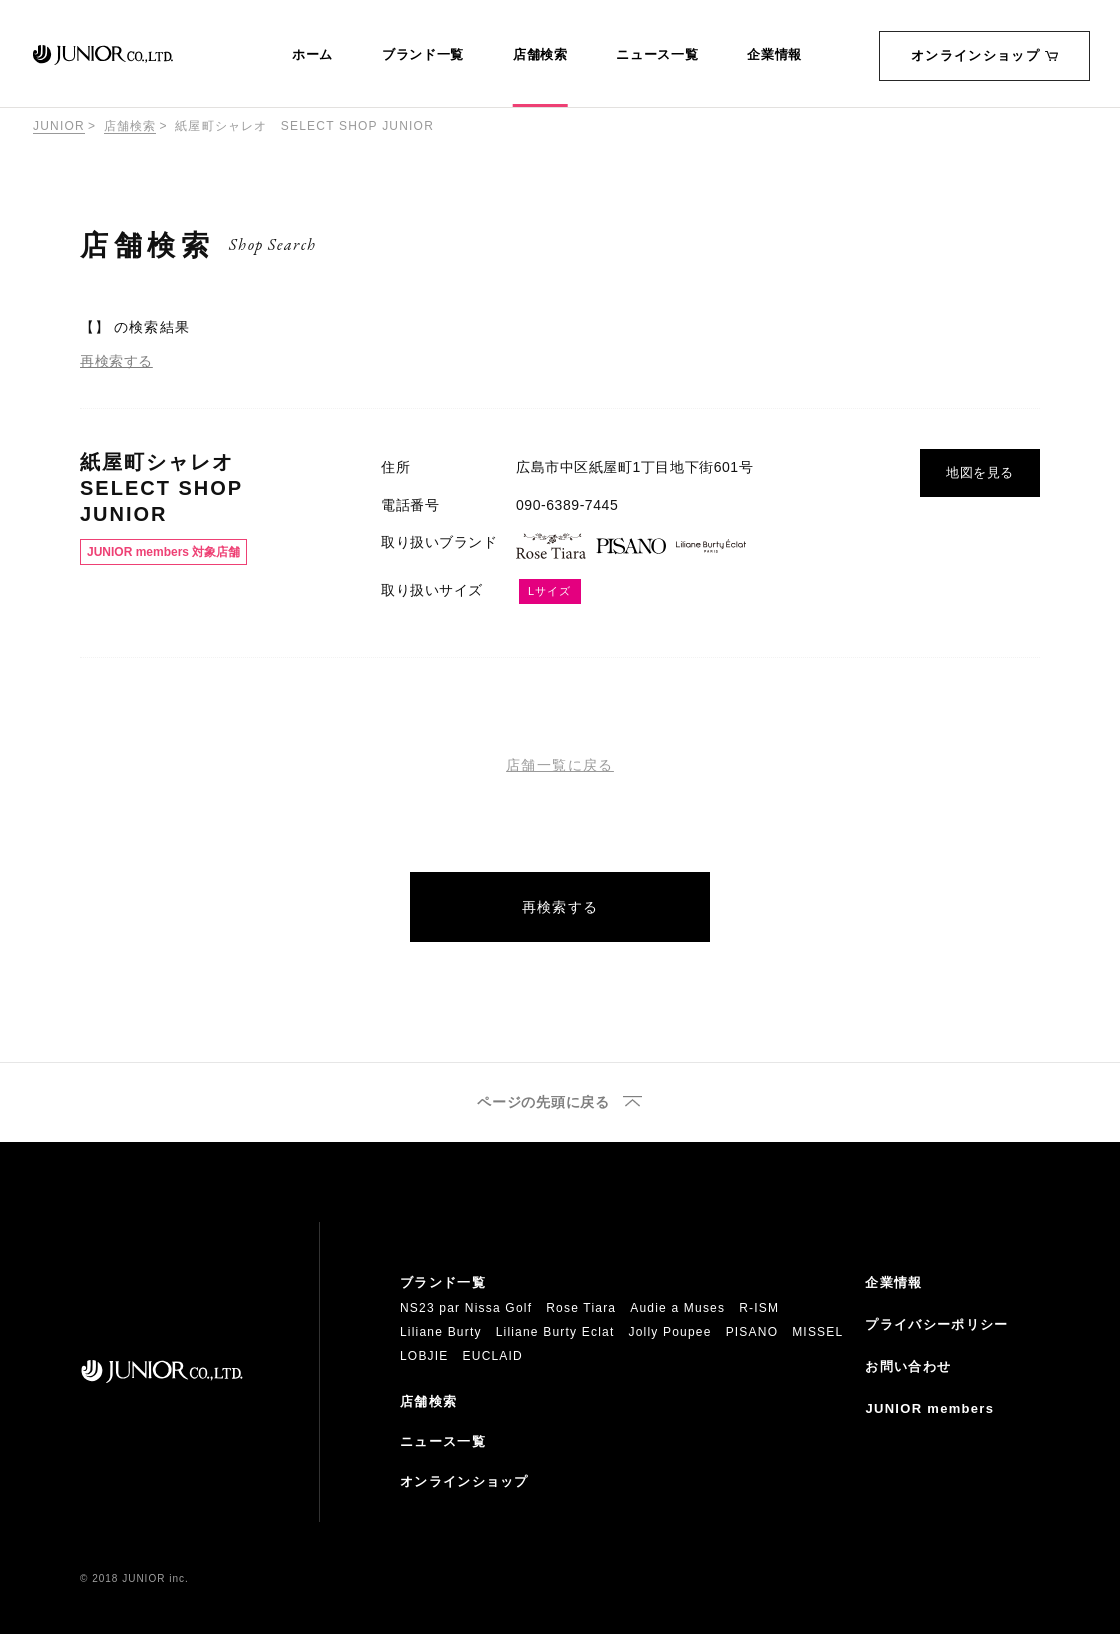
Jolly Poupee (670, 1332)
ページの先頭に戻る (543, 1102)
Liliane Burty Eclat (555, 1332)
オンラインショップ (984, 55)
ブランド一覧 (423, 55)
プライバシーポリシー (936, 1324)
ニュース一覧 (657, 55)
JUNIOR (59, 126)
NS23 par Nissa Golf (466, 1308)
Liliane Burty (441, 1332)
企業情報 (774, 55)
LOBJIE (424, 1356)
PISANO (752, 1332)
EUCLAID (493, 1356)
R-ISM (759, 1308)
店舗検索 (540, 55)
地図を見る (980, 472)
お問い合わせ (908, 1366)
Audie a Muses (677, 1308)
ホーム (312, 55)
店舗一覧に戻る (560, 765)
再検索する (116, 361)
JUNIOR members (929, 1408)
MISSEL (817, 1332)
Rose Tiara (581, 1308)
